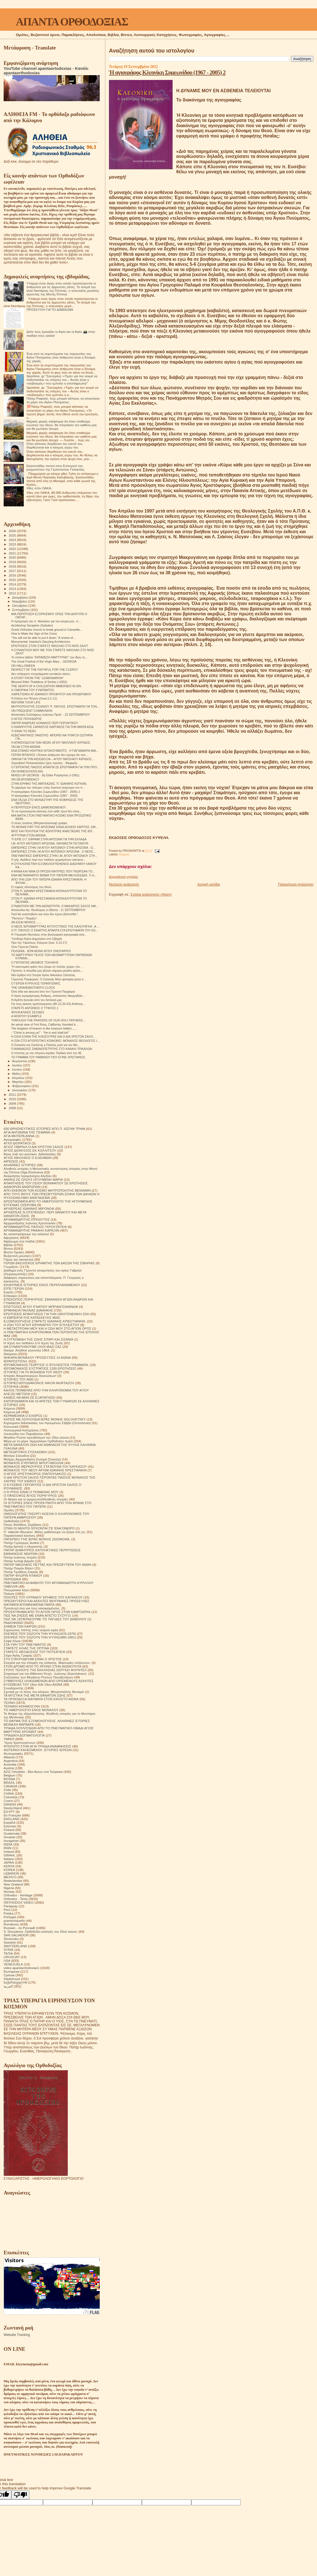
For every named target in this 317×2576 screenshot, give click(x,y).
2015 (13, 580)
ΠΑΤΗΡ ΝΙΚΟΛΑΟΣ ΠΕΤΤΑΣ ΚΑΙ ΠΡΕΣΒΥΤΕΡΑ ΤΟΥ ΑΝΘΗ (47, 1564)
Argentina (11, 1761)
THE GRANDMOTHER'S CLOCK (33, 987)
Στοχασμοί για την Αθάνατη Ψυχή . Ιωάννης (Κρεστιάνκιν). (45, 1673)
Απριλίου (18, 1078)
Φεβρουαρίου (22, 1086)
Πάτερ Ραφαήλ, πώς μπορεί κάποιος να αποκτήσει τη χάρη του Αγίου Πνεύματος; (63, 400)
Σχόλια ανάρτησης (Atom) (150, 894)
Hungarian (11, 1840)
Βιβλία (8, 1245)
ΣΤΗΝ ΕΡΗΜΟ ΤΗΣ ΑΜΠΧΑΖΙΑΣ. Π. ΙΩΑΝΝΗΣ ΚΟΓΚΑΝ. (49, 783)
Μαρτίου (18, 1081)
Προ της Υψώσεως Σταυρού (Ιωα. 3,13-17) (39, 942)
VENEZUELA (13, 1964)
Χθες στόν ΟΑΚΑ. (39, 488)
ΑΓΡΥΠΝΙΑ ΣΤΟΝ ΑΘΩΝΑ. (28, 835)
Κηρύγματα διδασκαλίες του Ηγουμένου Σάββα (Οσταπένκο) (47, 1423)
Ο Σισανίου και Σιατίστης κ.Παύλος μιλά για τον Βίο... (45, 1045)
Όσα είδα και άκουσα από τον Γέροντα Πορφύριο (43, 991)
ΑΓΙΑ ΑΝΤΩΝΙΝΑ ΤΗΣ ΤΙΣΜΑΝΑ (27, 1132)
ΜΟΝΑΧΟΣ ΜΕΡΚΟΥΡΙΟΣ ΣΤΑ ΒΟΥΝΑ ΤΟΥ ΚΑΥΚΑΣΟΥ (45, 1466)
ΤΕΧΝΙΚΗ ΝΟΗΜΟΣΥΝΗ (22, 1706)
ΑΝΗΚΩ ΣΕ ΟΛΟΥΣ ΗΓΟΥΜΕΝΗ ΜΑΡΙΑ (33, 1179)
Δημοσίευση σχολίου (123, 876)
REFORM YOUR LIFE (25, 702)
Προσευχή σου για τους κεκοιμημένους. (32, 1608)
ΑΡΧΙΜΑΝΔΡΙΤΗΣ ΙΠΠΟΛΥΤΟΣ (27, 1219)
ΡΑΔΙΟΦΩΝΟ (13, 1622)
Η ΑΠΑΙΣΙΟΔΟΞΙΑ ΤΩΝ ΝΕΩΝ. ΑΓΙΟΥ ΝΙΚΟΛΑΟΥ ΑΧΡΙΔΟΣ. (51, 742)
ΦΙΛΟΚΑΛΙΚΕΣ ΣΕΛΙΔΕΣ (27, 1012)
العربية (8, 1986)
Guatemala (12, 1833)
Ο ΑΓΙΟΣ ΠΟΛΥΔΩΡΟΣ (26, 718)
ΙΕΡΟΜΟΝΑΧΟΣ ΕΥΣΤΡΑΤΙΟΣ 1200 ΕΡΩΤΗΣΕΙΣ (40, 1368)
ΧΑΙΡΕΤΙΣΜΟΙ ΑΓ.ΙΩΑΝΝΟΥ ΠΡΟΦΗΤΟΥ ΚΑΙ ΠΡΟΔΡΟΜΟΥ (51, 694)
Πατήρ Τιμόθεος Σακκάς (21, 1572)
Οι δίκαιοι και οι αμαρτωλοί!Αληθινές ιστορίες (36, 1499)
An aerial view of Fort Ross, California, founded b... (44, 1024)
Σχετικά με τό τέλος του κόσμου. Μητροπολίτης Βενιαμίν (44, 1691)
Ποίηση (9, 1593)
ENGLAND (12, 1819)
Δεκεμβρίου (20, 597)
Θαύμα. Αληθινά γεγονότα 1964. (27, 1350)
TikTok (8, 1953)
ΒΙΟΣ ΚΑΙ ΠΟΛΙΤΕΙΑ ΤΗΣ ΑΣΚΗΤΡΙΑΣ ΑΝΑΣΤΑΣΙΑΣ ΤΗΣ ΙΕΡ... (52, 831)
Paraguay (11, 1906)
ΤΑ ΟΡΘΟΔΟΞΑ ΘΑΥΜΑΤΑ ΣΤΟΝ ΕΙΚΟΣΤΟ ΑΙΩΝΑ (41, 1699)
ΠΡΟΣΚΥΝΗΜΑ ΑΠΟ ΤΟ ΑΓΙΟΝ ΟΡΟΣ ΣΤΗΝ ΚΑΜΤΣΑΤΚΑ (47, 1612)
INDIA (8, 1844)
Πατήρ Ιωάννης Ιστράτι (20, 1557)
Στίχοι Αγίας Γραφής (18, 1655)
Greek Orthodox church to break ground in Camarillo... (46, 629)
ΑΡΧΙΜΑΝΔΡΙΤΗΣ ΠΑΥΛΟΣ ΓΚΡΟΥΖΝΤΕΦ (35, 1226)
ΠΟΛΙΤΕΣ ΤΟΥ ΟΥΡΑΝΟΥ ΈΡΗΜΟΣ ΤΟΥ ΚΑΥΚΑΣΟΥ (43, 1597)
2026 (13, 531)
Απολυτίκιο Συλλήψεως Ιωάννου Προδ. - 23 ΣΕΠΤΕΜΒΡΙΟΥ (50, 714)
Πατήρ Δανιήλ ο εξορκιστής (23, 1546)
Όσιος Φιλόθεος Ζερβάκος (23, 1524)
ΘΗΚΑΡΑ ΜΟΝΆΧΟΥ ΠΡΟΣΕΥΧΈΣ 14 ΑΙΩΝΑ (37, 1357)
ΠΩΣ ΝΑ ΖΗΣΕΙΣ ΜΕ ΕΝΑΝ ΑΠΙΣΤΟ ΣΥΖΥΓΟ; (37, 1615)
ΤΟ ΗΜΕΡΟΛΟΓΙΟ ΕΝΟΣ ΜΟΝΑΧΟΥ (31, 1710)
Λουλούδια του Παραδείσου (23, 1434)
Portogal (10, 1917)
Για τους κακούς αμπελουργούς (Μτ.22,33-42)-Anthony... (48, 1003)
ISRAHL (9, 1855)
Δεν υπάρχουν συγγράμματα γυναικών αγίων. (41, 673)
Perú (7, 1909)
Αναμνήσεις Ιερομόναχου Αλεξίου (28, 1176)
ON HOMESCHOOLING (27, 771)
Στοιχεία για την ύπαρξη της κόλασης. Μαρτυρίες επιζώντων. (47, 1662)
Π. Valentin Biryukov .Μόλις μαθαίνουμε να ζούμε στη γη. (45, 1532)
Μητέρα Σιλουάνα (16, 1455)
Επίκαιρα (10, 1296)
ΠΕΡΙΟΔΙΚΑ (12, 1579)
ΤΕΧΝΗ (9, 1702)
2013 (13, 588)
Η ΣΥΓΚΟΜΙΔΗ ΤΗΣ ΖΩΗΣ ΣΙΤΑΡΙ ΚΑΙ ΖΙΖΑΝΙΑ (38, 1339)
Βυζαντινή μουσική (17, 1256)
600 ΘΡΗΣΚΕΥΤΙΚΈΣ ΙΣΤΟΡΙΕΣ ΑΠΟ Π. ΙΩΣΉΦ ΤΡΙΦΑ (44, 1128)
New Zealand (13, 1884)
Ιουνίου (17, 1069)
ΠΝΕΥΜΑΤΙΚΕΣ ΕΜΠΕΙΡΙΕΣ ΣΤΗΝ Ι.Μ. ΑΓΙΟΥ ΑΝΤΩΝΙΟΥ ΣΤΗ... (54, 855)
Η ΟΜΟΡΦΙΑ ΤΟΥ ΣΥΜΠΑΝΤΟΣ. (33, 690)
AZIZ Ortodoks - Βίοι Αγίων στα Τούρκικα (33, 1771)
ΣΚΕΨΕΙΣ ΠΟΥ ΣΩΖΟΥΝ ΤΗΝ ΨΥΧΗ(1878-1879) (40, 1633)
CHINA (9, 1793)
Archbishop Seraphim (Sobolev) (32, 625)
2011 (13, 1094)
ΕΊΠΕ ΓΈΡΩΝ (14, 1288)
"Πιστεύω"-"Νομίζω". (24, 918)
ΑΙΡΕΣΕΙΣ (11, 1161)
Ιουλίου (17, 1065)
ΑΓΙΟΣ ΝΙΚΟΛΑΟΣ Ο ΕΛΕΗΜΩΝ (28, 1157)
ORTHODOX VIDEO (19, 1902)
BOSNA (9, 1779)
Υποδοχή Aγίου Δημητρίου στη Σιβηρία (36, 938)
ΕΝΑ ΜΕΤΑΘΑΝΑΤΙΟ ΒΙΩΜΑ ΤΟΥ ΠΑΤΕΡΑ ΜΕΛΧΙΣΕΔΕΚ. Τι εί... (54, 875)
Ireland (9, 1851)
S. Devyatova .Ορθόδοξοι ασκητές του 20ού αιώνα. (41, 1931)
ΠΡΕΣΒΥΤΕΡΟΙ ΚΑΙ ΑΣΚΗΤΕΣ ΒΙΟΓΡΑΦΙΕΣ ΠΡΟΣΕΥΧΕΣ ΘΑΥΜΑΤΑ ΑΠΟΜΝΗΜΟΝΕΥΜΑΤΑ (46, 1602)
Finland (9, 1830)
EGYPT (9, 1811)
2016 (13, 575)
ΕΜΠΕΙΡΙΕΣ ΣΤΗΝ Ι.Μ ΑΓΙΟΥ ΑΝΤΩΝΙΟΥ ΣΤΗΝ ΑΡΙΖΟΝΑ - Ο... (53, 847)
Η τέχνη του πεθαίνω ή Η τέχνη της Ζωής (33, 1343)
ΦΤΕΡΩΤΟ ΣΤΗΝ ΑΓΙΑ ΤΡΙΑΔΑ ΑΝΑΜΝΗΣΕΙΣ (37, 1746)
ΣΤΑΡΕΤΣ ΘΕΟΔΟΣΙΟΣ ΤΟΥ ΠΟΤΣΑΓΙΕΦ (34, 1652)
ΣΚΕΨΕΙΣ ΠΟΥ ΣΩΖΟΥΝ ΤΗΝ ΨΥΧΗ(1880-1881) (40, 1637)
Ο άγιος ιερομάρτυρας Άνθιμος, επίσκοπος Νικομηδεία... (48, 995)
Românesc (11, 1924)
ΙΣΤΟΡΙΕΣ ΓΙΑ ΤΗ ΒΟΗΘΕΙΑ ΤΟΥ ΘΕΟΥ (33, 1372)
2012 (13, 593)
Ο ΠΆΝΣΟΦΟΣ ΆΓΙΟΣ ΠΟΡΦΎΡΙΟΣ (30, 1495)
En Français (12, 1815)
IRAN (7, 1848)
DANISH (10, 1804)
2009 (13, 1103)
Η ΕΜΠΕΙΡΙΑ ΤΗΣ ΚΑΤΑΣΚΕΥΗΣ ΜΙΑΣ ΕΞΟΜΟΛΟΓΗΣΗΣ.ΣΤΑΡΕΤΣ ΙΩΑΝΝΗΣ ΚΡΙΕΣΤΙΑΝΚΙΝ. (45, 1319)
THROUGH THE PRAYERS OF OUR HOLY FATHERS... (48, 1020)
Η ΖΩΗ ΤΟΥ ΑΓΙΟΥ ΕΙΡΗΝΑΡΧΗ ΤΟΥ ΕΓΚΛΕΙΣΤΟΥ (41, 1325)
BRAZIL (9, 1782)
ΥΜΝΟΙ (9, 1739)
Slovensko (11, 1939)
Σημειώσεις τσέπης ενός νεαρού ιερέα (31, 1630)
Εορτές (9, 1292)
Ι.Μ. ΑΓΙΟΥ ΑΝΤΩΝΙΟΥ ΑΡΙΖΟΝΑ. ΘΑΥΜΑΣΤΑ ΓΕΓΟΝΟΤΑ (49, 843)
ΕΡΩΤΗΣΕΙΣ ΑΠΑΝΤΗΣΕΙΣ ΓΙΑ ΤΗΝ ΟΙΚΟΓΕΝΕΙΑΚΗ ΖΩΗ (46, 1314)
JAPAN (9, 1862)
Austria (9, 1768)
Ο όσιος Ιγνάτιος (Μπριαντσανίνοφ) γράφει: (39, 823)
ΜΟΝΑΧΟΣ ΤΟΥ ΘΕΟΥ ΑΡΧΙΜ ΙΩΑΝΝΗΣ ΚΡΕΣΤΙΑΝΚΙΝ (45, 1470)
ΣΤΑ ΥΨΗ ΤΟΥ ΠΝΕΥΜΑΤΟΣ (25, 1644)
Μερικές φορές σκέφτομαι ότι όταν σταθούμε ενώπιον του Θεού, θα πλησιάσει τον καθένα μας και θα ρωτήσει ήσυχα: (62, 424)
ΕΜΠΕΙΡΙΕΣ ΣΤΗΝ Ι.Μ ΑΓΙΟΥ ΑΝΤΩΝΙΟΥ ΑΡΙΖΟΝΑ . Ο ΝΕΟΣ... (53, 851)
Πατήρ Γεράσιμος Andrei (21, 1543)
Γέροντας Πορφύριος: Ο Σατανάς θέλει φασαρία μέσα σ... (48, 979)
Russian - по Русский (19, 1928)
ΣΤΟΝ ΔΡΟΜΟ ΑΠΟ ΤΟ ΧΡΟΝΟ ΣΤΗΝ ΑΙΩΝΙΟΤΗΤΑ (42, 1666)
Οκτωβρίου (20, 605)
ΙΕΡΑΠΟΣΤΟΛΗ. (16, 1361)
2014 (13, 584)
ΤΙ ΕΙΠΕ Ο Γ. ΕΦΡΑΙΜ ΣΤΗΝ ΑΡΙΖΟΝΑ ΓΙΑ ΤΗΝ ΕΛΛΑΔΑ (49, 839)
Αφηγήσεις (11, 1237)
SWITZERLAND (15, 1946)
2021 (13, 553)
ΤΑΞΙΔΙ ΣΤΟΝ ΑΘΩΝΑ (25, 746)
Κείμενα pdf (12, 1412)
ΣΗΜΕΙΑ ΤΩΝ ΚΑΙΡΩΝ (20, 1626)
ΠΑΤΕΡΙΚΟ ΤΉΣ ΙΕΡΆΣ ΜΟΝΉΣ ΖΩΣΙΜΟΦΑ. (37, 1539)
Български (11, 1971)
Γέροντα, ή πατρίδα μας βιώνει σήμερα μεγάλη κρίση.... (47, 970)
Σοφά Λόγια (12, 1641)
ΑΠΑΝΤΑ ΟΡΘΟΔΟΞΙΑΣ (72, 22)
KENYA (9, 1866)
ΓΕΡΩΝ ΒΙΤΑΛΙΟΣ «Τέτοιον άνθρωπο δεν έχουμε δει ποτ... (49, 754)
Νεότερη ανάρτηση (124, 884)
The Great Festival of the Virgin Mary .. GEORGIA (44, 661)
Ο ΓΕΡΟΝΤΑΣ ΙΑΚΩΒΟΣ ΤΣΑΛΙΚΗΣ (35, 962)
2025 (13, 535)
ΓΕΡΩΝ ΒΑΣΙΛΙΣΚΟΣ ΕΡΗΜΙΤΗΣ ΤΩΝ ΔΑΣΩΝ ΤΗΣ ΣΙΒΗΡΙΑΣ (49, 1263)
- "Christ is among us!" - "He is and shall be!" (40, 1032)
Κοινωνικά (11, 1426)
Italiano (9, 1859)
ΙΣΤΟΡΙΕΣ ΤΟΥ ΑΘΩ (19, 1379)
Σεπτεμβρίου (21, 609)
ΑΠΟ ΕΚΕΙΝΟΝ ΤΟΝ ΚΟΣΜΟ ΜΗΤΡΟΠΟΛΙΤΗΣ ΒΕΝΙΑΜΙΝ (47, 1190)
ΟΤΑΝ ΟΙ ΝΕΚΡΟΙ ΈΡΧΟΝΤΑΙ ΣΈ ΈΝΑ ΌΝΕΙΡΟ (39, 1528)
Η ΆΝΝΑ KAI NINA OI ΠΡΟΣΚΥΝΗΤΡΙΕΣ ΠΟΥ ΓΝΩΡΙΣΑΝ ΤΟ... (53, 871)
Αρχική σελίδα (208, 884)
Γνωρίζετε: (11, 1266)
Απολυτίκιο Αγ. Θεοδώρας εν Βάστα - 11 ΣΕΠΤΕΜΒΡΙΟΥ (48, 910)
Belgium (9, 1775)
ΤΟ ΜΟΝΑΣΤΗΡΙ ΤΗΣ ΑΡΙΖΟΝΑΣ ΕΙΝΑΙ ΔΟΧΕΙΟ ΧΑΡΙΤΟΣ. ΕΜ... (54, 827)
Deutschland (13, 1808)
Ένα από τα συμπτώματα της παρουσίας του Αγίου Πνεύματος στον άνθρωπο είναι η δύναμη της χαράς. (61, 357)
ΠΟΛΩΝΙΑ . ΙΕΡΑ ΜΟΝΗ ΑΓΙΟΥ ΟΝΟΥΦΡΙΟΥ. (41, 951)
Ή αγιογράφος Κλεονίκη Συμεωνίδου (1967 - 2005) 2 (167, 72)
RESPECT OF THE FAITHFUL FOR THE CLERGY (44, 669)
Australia (10, 1764)
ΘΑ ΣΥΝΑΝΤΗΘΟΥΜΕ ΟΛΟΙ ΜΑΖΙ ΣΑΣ (32, 1346)
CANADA (10, 1786)
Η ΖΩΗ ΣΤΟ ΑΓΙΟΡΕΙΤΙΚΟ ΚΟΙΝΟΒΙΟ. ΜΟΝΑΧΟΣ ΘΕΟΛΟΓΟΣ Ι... (55, 1040)
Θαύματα (10, 1354)
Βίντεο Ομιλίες (14, 1252)
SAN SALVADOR (16, 1935)
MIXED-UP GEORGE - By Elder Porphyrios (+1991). (45, 775)
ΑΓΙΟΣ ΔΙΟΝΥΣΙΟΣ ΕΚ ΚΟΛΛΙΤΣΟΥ (30, 1150)
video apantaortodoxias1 (21, 1968)
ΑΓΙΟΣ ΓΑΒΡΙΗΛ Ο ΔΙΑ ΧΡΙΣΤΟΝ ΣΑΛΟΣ (33, 1147)
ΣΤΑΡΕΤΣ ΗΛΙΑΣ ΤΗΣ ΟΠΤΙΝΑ (26, 1648)
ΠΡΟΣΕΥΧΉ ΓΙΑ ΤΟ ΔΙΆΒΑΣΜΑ (50, 309)
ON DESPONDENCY (25, 779)
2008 (13, 1108)
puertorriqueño (14, 1920)
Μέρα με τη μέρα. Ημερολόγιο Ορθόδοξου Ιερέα (38, 1441)
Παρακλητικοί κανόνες (19, 1535)
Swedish (10, 1942)
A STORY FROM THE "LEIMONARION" (37, 678)
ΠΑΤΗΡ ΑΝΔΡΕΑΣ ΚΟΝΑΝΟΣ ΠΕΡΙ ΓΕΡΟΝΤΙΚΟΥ (44, 723)
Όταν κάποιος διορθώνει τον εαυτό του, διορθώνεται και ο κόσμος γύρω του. (55, 445)
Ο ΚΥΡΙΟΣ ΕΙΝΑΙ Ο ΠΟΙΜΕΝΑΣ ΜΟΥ (31, 1492)
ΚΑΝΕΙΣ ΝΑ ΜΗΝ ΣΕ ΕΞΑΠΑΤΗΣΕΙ (29, 1397)
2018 (13, 566)
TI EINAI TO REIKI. (24, 731)
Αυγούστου (20, 1061)
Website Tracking (17, 2335)
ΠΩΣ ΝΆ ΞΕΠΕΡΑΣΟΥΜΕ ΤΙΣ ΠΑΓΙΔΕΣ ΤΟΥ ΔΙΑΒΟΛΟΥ (45, 1619)
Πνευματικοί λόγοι (16, 1590)
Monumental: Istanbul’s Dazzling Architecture (40, 641)
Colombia (11, 1797)
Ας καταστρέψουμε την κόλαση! (26, 1234)
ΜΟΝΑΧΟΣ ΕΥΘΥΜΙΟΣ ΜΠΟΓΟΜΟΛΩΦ (33, 1463)
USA (7, 1960)
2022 (13, 549)
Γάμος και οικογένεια (19, 1259)
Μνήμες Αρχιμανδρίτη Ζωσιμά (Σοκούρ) (32, 1459)
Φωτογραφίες (13, 1753)
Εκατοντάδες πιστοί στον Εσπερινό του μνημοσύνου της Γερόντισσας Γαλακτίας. (56, 467)
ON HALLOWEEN (23, 665)
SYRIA (8, 1949)
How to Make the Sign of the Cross (34, 633)
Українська (12, 1978)
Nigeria (9, 1888)
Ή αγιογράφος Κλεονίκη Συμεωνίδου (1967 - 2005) (44, 795)
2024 (13, 540)
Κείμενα (124, 854)
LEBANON (11, 1873)
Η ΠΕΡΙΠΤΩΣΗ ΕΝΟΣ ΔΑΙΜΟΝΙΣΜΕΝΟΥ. (38, 807)
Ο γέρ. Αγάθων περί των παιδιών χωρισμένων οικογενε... (48, 859)
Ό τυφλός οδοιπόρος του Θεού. (31, 887)
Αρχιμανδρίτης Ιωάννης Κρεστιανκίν (30, 1223)
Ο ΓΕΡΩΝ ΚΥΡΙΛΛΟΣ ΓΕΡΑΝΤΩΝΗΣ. (36, 983)
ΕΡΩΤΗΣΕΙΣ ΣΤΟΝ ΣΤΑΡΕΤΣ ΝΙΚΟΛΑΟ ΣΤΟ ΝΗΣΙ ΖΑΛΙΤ (49, 645)
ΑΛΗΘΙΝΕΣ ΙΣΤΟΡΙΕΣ (20, 1165)
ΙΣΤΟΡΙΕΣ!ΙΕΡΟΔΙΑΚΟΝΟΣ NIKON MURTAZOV (39, 1383)
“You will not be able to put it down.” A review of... (43, 637)
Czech (8, 1800)
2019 (13, 562)
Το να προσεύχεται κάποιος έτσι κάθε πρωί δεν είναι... (46, 811)
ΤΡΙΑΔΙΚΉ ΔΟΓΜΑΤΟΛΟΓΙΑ (24, 1735)
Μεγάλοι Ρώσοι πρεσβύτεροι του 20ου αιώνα (36, 1437)
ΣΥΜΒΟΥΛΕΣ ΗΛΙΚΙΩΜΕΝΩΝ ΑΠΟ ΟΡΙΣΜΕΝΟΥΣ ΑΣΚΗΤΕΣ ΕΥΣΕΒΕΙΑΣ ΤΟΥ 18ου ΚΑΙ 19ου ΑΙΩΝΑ (49, 1682)
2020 (13, 557)
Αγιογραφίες (12, 1139)
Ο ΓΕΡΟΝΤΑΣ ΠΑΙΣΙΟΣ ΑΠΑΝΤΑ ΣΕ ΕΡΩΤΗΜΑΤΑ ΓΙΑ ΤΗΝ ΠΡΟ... (55, 767)
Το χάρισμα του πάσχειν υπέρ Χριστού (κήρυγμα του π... (48, 787)
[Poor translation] (20, 2494)
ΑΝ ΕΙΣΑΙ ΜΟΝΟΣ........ (26, 922)
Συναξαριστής (13, 1688)
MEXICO (10, 1877)
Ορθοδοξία (11, 1521)
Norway (9, 1891)
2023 (13, 544)
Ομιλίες (9, 1510)
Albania (9, 1757)
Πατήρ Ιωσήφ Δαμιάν (19, 1561)
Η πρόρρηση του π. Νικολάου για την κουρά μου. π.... (46, 621)
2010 (13, 1099)
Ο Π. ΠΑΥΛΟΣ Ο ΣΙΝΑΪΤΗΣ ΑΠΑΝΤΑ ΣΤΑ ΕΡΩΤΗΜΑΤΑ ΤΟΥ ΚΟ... (54, 930)
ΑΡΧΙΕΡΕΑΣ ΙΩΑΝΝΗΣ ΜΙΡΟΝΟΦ (29, 1208)
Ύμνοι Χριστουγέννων (19, 1742)
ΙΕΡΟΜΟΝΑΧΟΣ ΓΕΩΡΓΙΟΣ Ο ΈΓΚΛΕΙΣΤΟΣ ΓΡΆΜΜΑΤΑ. (46, 1365)
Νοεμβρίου (20, 601)
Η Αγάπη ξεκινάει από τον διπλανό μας (36, 1000)
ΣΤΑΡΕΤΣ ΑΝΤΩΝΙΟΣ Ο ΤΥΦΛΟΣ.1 (34, 1008)
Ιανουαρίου (20, 1090)
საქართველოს (15, 1982)
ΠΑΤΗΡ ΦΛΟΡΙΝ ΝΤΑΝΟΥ (23, 1575)
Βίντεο (8, 1248)
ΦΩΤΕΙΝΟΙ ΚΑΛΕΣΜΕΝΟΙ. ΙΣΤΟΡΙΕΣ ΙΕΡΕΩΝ (38, 1750)
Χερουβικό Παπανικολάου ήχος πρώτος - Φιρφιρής (44, 763)
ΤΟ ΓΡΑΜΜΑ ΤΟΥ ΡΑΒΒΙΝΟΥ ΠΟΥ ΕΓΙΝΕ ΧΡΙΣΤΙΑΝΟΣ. (48, 1057)
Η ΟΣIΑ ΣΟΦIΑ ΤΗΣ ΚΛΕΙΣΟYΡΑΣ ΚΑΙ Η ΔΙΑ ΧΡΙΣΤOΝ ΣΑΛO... (53, 1036)
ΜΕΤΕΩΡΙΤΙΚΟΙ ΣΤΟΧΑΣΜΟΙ (25, 1452)
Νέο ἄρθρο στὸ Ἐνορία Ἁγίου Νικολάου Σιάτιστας (43, 975)
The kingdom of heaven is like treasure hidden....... (44, 1028)
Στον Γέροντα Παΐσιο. (25, 946)
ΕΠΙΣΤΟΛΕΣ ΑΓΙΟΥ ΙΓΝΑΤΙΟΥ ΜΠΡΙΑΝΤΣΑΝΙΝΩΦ (41, 1306)
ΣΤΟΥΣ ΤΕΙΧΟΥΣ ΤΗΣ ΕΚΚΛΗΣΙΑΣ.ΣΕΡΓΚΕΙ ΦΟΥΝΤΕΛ (45, 1670)
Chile (7, 1790)
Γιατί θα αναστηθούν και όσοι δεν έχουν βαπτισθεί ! (44, 914)
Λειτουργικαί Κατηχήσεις (21, 1430)
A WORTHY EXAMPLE (26, 1016)
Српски (9, 1975)
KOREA (9, 1869)
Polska (8, 1913)
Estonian (10, 1826)
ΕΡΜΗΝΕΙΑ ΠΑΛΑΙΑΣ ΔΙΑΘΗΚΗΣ (28, 1310)
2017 (13, 571)
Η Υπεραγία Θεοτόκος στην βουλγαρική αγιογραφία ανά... (49, 934)
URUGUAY (12, 1957)
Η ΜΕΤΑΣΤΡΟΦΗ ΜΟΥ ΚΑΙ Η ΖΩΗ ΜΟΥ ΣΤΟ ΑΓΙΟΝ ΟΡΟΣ (47, 1328)
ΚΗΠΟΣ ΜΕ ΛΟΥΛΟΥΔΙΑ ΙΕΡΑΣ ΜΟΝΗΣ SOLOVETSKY (45, 1419)
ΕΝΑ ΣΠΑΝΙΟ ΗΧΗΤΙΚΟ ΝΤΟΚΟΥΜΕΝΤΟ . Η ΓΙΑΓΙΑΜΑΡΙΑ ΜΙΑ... (54, 750)
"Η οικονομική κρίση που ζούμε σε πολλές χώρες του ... (47, 966)
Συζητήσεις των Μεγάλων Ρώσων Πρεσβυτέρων (38, 1677)
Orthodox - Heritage (18, 1895)
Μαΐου (17, 1073)
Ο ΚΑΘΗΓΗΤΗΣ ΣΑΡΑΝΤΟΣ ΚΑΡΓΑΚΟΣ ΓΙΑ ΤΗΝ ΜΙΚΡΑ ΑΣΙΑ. (52, 727)
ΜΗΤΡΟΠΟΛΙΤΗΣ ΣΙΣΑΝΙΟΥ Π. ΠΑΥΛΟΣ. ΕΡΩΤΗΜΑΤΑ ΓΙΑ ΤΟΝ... (55, 706)
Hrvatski (9, 1837)
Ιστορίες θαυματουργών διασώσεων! (30, 1375)
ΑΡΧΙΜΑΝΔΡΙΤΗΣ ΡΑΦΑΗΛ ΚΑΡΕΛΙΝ (31, 1230)
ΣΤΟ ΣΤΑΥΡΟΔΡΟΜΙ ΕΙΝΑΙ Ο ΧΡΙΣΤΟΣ (33, 1659)
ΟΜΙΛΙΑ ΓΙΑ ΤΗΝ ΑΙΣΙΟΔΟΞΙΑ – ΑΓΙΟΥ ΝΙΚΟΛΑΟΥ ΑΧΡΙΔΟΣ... (52, 759)
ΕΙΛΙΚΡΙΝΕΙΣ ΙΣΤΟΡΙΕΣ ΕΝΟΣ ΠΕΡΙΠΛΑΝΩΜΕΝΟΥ (42, 1285)
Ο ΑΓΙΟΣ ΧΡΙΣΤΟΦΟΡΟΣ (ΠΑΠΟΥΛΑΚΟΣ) (35, 1474)
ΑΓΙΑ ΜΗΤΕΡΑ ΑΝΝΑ (19, 1136)
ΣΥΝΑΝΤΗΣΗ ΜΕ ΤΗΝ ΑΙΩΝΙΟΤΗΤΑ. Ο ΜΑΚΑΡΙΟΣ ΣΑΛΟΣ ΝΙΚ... (55, 906)
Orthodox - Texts (16, 1899)
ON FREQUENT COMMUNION (31, 710)
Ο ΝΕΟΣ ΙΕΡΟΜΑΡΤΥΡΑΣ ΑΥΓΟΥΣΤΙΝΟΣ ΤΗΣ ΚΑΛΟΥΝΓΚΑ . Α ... (55, 926)
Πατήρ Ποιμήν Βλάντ (19, 1568)
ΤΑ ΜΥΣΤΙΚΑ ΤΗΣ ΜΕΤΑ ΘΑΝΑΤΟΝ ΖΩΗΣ (35, 1695)
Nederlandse (13, 1880)
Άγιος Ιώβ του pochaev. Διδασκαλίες (30, 1154)
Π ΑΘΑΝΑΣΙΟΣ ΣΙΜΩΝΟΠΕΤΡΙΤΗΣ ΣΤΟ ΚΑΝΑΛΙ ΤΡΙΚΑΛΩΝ (51, 1048)
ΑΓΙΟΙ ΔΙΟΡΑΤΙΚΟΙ (17, 1143)
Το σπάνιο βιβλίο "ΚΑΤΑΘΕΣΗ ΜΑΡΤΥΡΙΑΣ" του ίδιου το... (49, 657)
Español (9, 1822)
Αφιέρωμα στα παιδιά (19, 1241)
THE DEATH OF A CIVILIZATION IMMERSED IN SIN (46, 686)
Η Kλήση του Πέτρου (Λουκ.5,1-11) (34, 698)
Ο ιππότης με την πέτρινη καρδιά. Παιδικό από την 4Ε (46, 1053)
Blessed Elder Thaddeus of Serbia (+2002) (39, 682)
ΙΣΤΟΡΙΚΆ (11, 1386)
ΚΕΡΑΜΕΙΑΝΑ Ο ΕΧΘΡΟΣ (23, 1415)
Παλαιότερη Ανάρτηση (295, 884)
